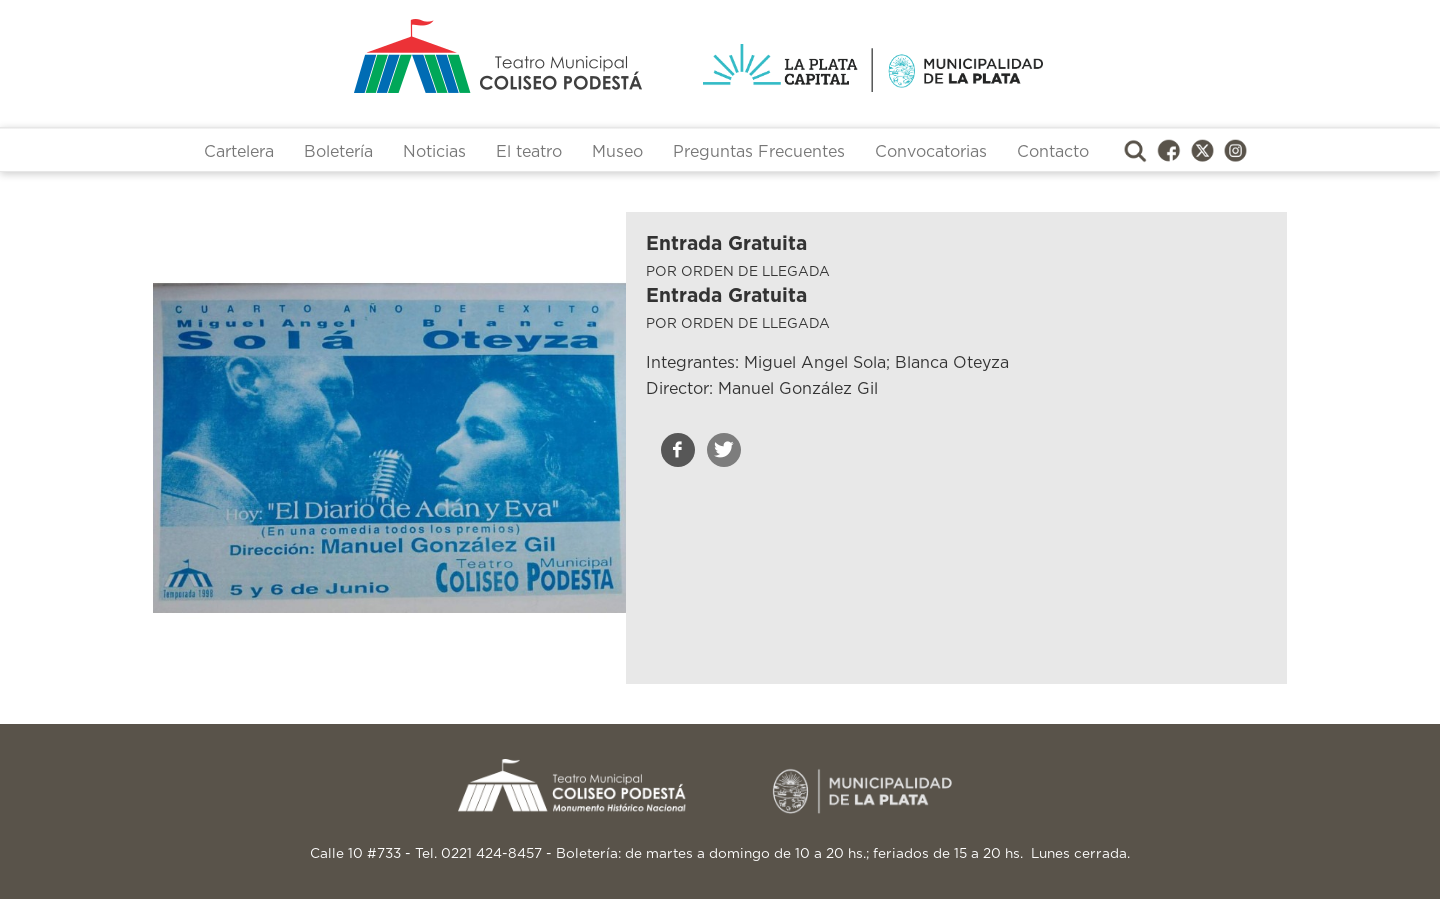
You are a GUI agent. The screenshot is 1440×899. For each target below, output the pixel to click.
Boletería (338, 152)
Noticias (434, 152)
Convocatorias (931, 152)
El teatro (529, 152)
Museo (617, 152)
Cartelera (239, 152)
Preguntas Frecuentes (759, 152)
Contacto (1053, 152)
